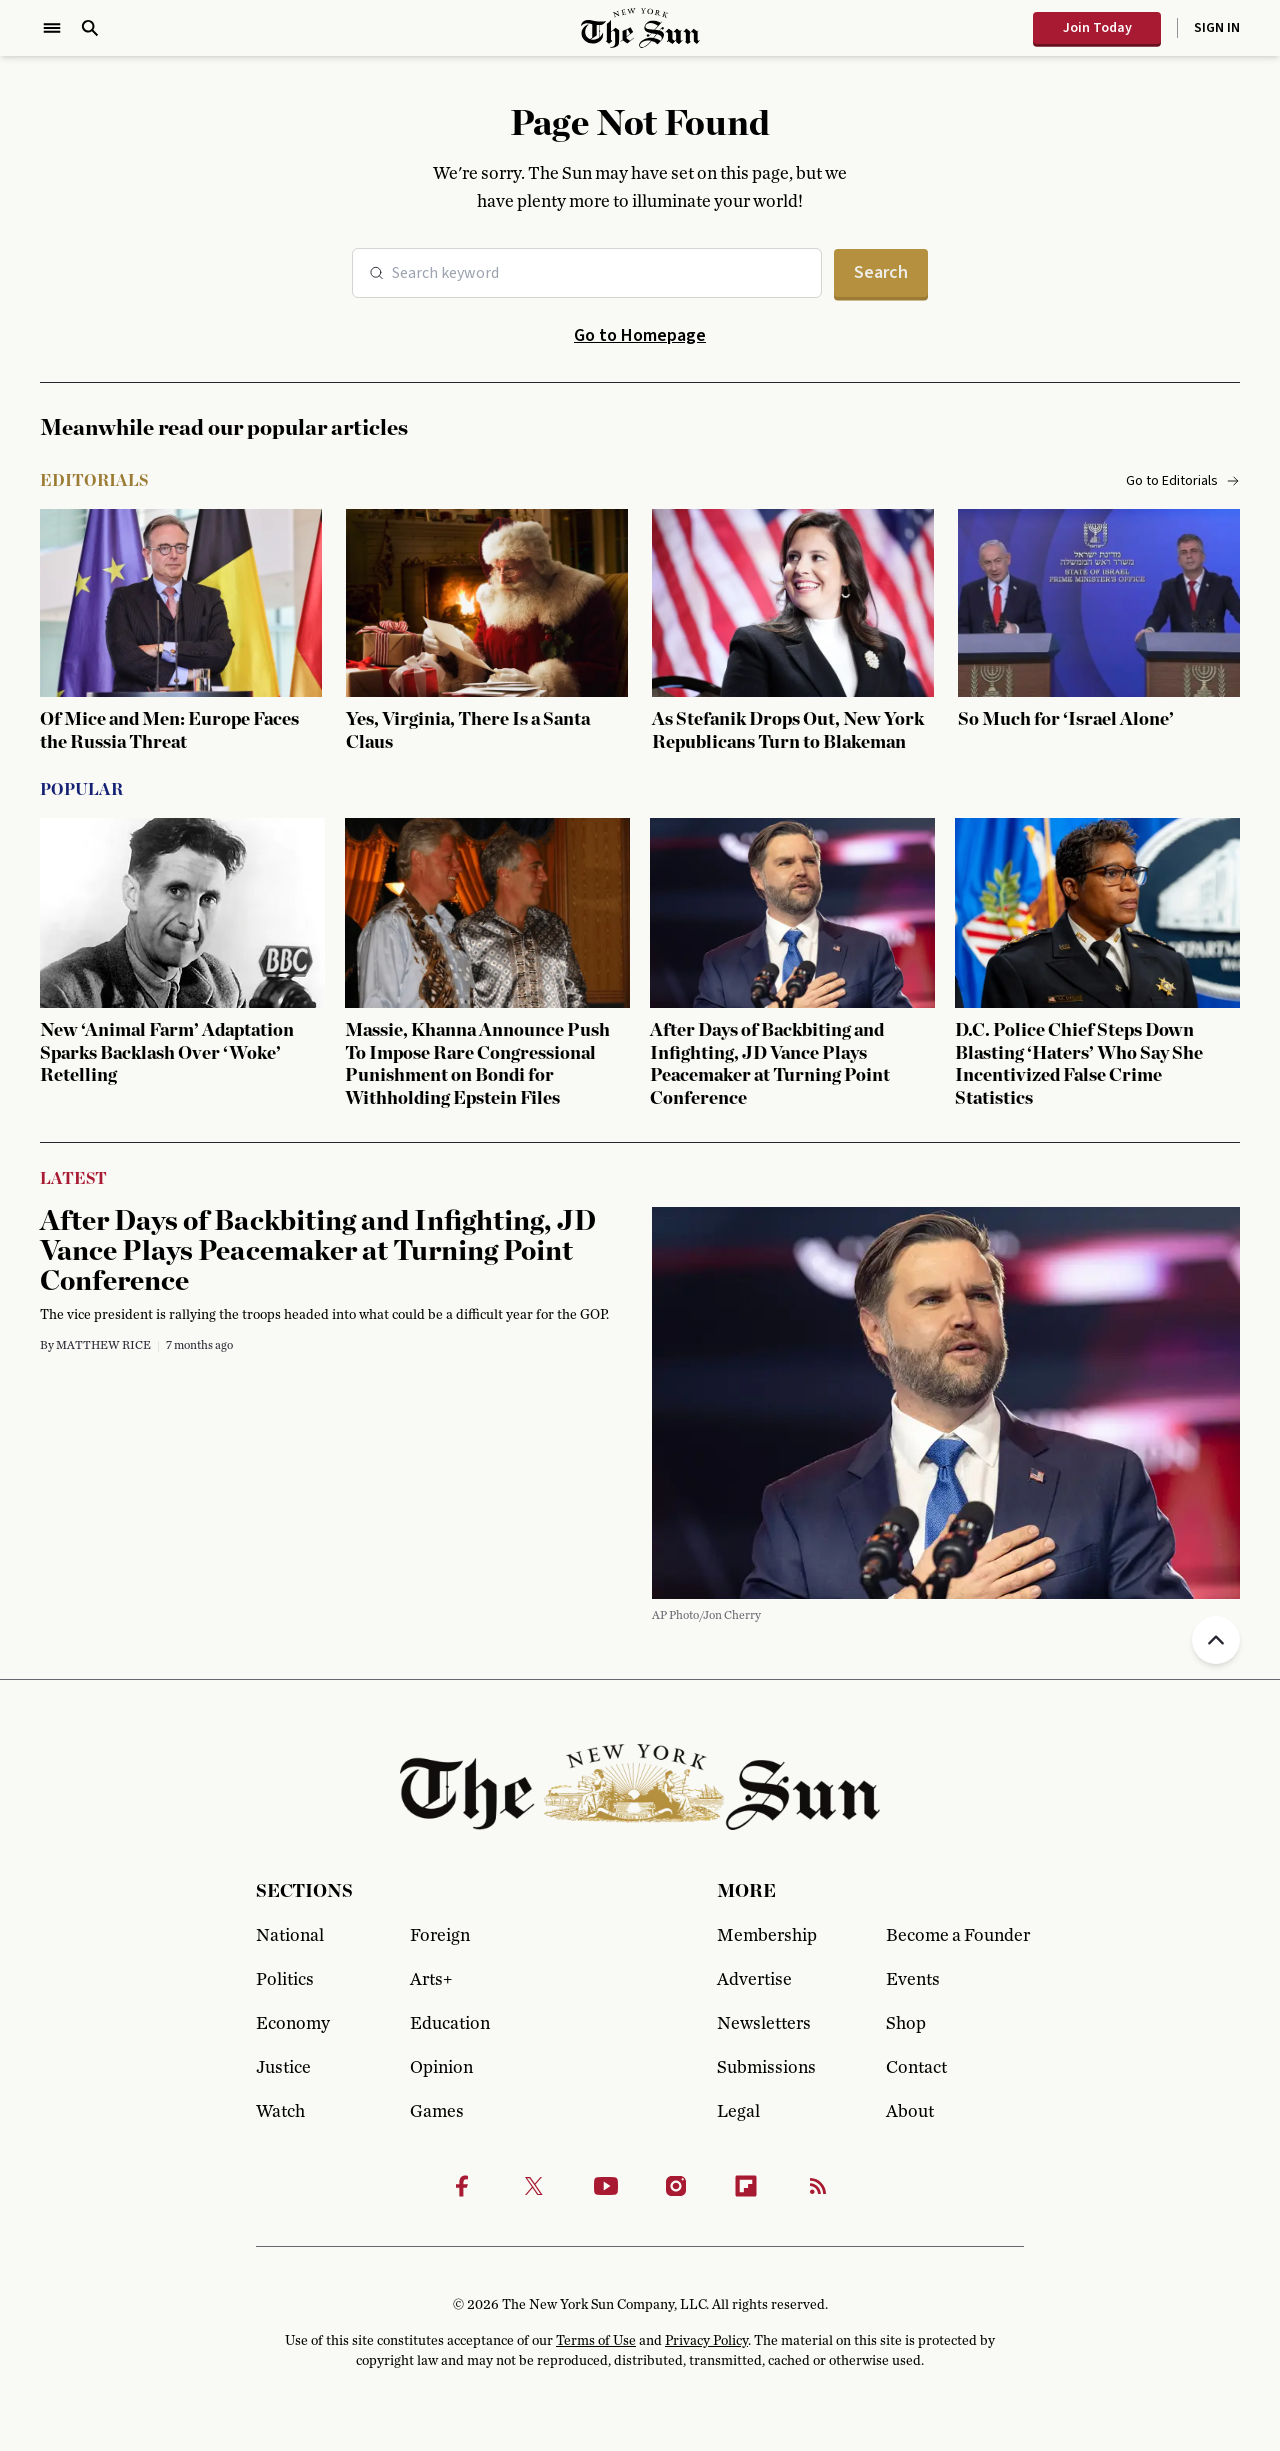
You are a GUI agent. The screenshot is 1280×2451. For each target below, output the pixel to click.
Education (450, 2024)
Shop (906, 2024)
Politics (285, 1980)
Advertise (754, 1980)
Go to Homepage (640, 335)
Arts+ (431, 1980)
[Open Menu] (52, 28)
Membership (767, 1936)
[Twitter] (534, 2186)
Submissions (766, 2068)
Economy (293, 2024)
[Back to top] (1216, 1640)
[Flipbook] (746, 2186)
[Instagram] (676, 2186)
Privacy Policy (706, 2341)
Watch (280, 2112)
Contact (916, 2068)
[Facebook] (462, 2186)
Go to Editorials (1183, 481)
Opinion (441, 2068)
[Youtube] (606, 2186)
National (290, 1936)
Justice (283, 2068)
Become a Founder (955, 1936)
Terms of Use (596, 2341)
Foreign (440, 1936)
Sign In (1217, 28)
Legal (738, 2112)
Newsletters (764, 2024)
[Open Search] (90, 28)
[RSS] (818, 2186)
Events (913, 1980)
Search (881, 272)
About (910, 2112)
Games (437, 2112)
